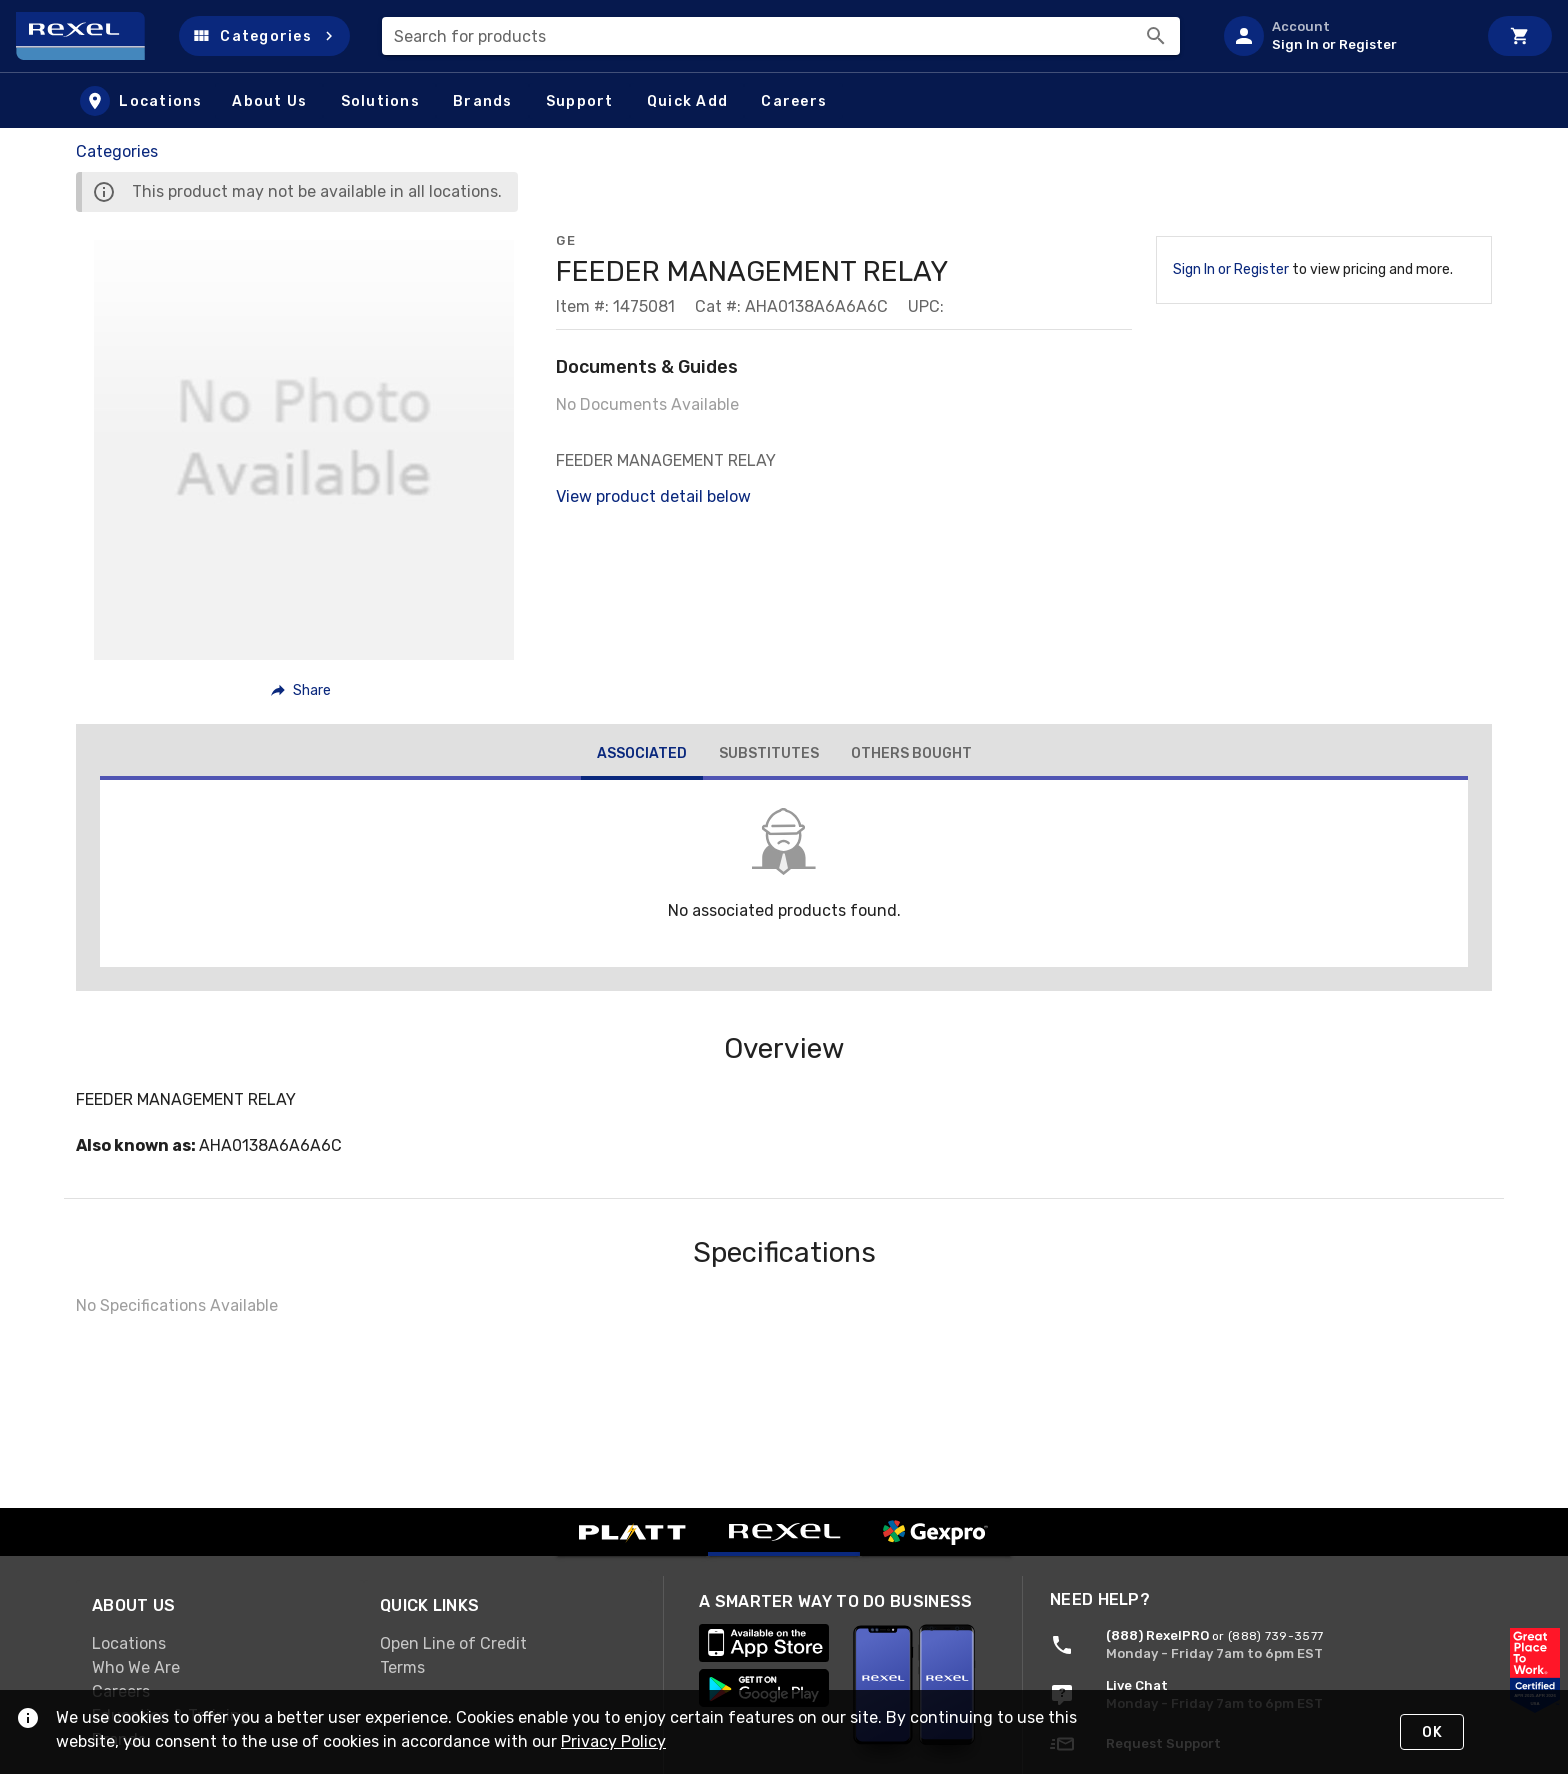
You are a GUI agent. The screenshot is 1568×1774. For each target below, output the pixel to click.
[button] (264, 36)
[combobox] (781, 36)
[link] (220, 1644)
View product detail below (653, 496)
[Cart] (1520, 36)
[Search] (1156, 36)
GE (566, 240)
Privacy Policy (613, 1741)
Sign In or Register (1231, 269)
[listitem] (1342, 36)
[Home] (89, 36)
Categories (117, 151)
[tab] (642, 756)
